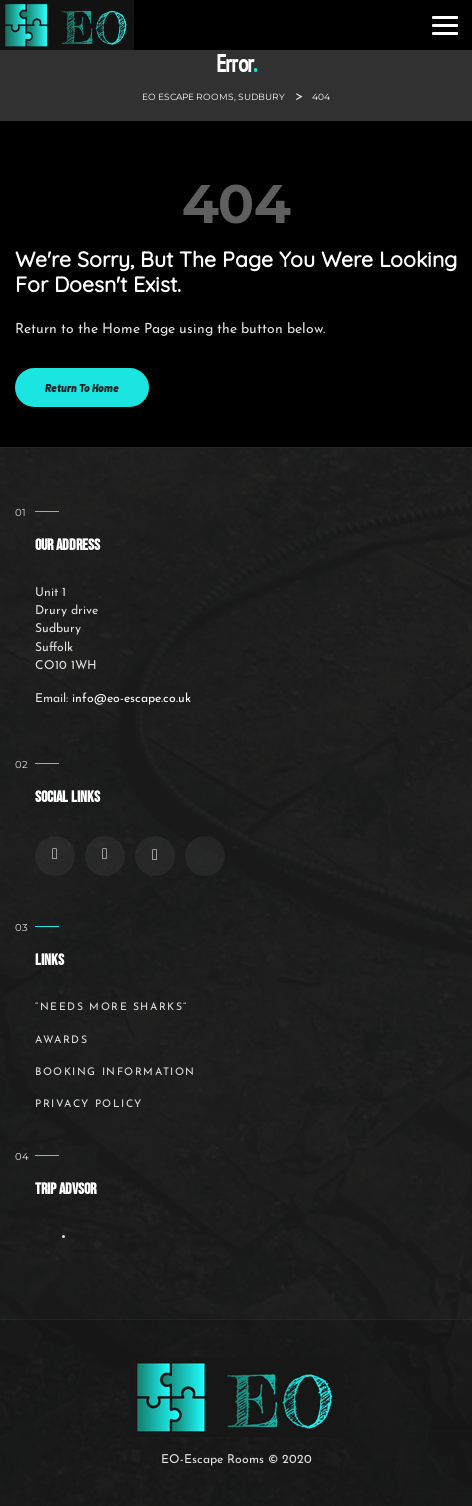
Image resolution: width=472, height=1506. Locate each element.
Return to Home (82, 387)
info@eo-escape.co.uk (131, 699)
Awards (61, 1040)
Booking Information (115, 1072)
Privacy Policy (89, 1104)
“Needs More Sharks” (111, 1007)
